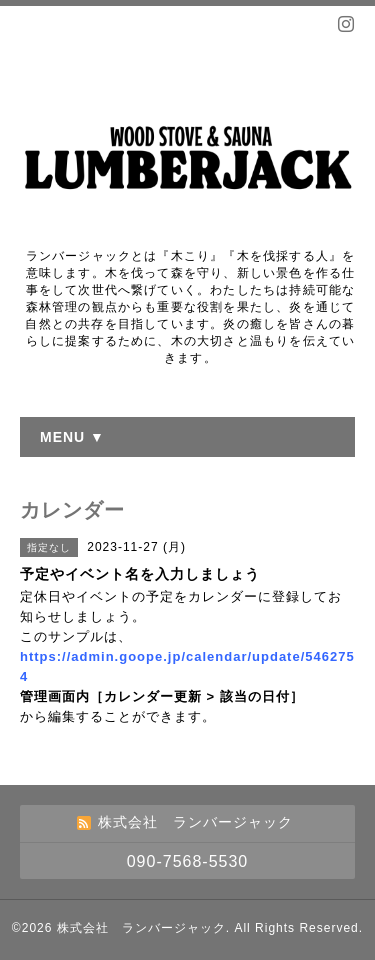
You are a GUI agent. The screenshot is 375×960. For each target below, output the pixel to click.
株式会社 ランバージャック (141, 928)
